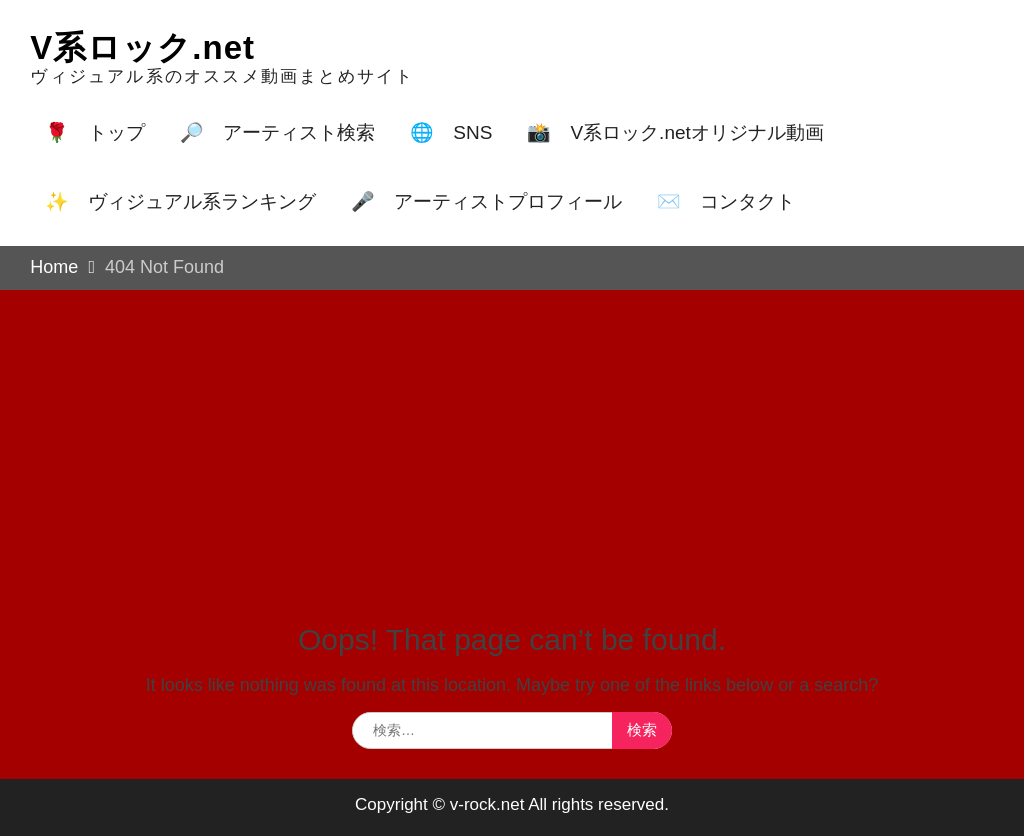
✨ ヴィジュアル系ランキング (180, 201)
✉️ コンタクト (726, 201)
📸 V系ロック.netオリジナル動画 (675, 132)
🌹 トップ (95, 132)
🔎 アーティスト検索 (277, 132)
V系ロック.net (142, 47)
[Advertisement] (512, 440)
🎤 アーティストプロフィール (486, 201)
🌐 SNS (451, 132)
